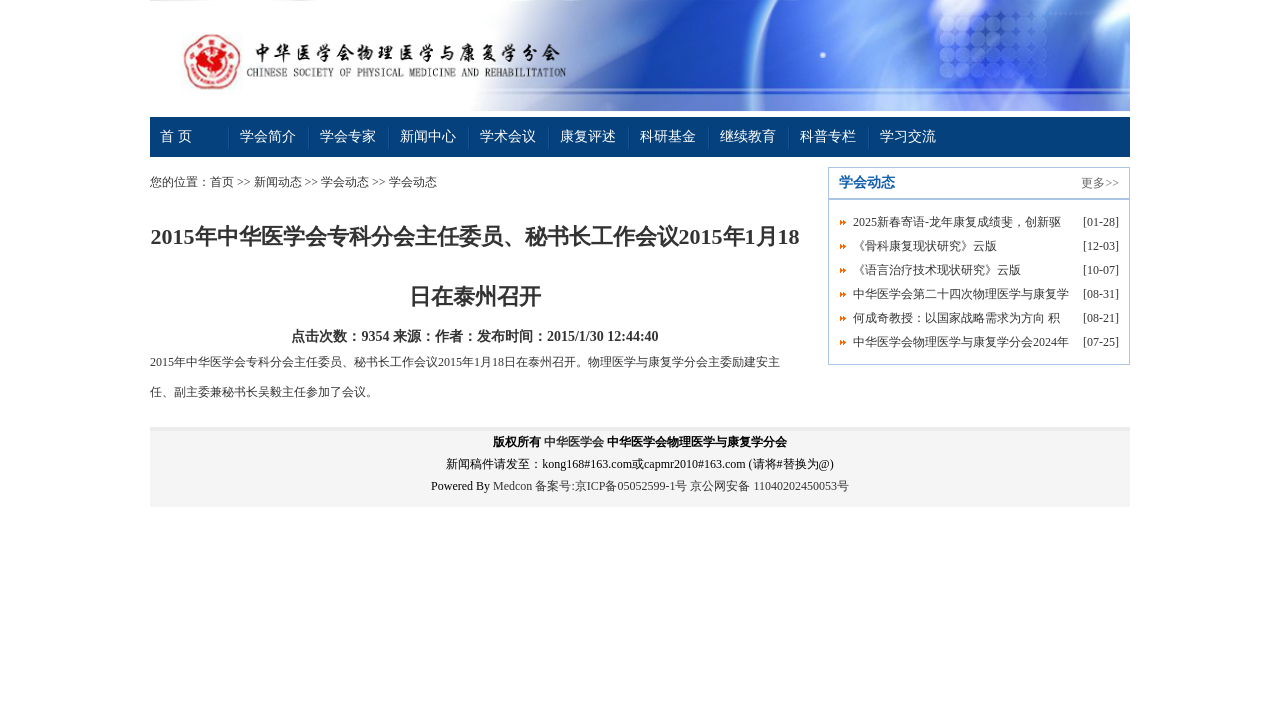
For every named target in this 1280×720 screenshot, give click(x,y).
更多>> (1100, 183)
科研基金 (668, 136)
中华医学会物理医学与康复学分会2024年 (961, 342)
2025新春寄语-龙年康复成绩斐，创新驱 (957, 222)
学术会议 (508, 136)
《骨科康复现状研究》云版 (925, 246)
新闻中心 (428, 136)
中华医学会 (574, 442)
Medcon (512, 486)
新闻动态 (278, 182)
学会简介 (268, 136)
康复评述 (588, 136)
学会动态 (345, 182)
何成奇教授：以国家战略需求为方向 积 (956, 318)
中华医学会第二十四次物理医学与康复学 (961, 294)
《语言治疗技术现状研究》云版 (937, 270)
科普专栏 (828, 136)
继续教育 (748, 136)
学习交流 (908, 136)
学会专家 (348, 136)
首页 (222, 182)
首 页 (176, 136)
